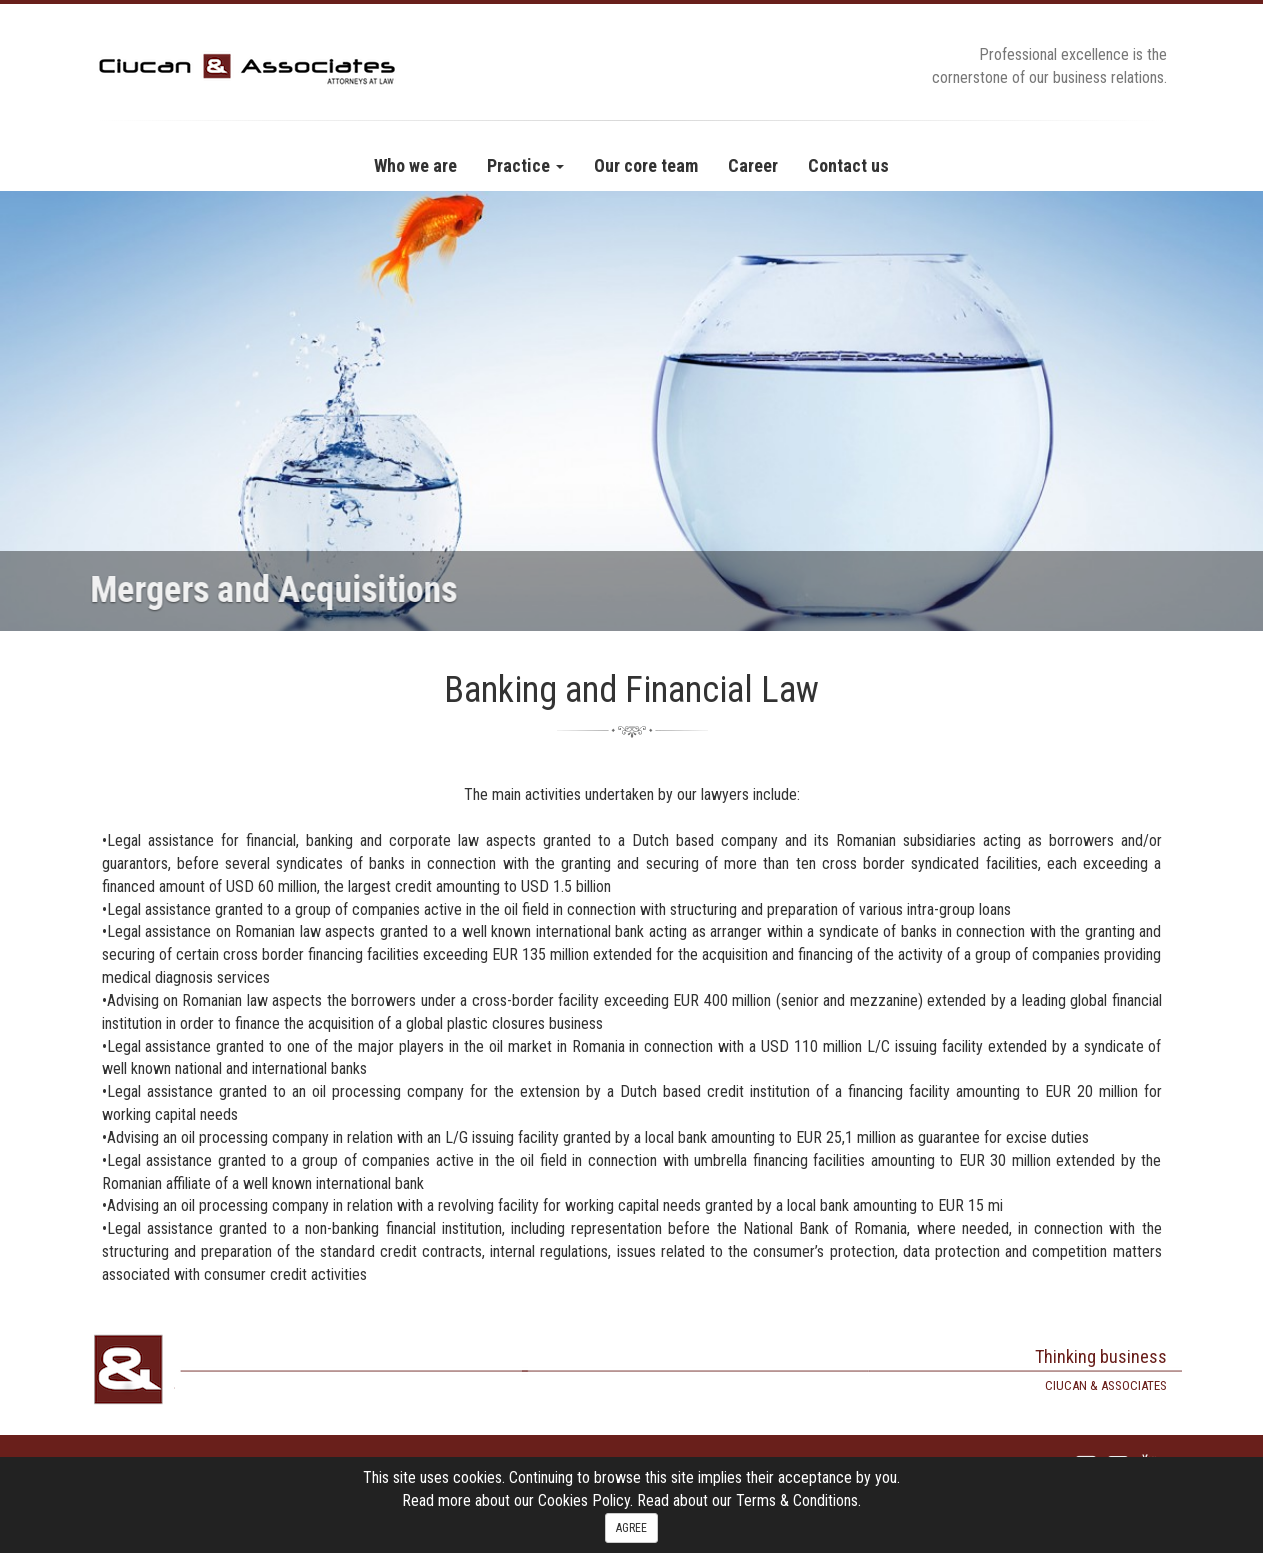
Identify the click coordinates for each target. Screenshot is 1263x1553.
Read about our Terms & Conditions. (749, 1500)
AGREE (631, 1528)
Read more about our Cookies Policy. (519, 1500)
